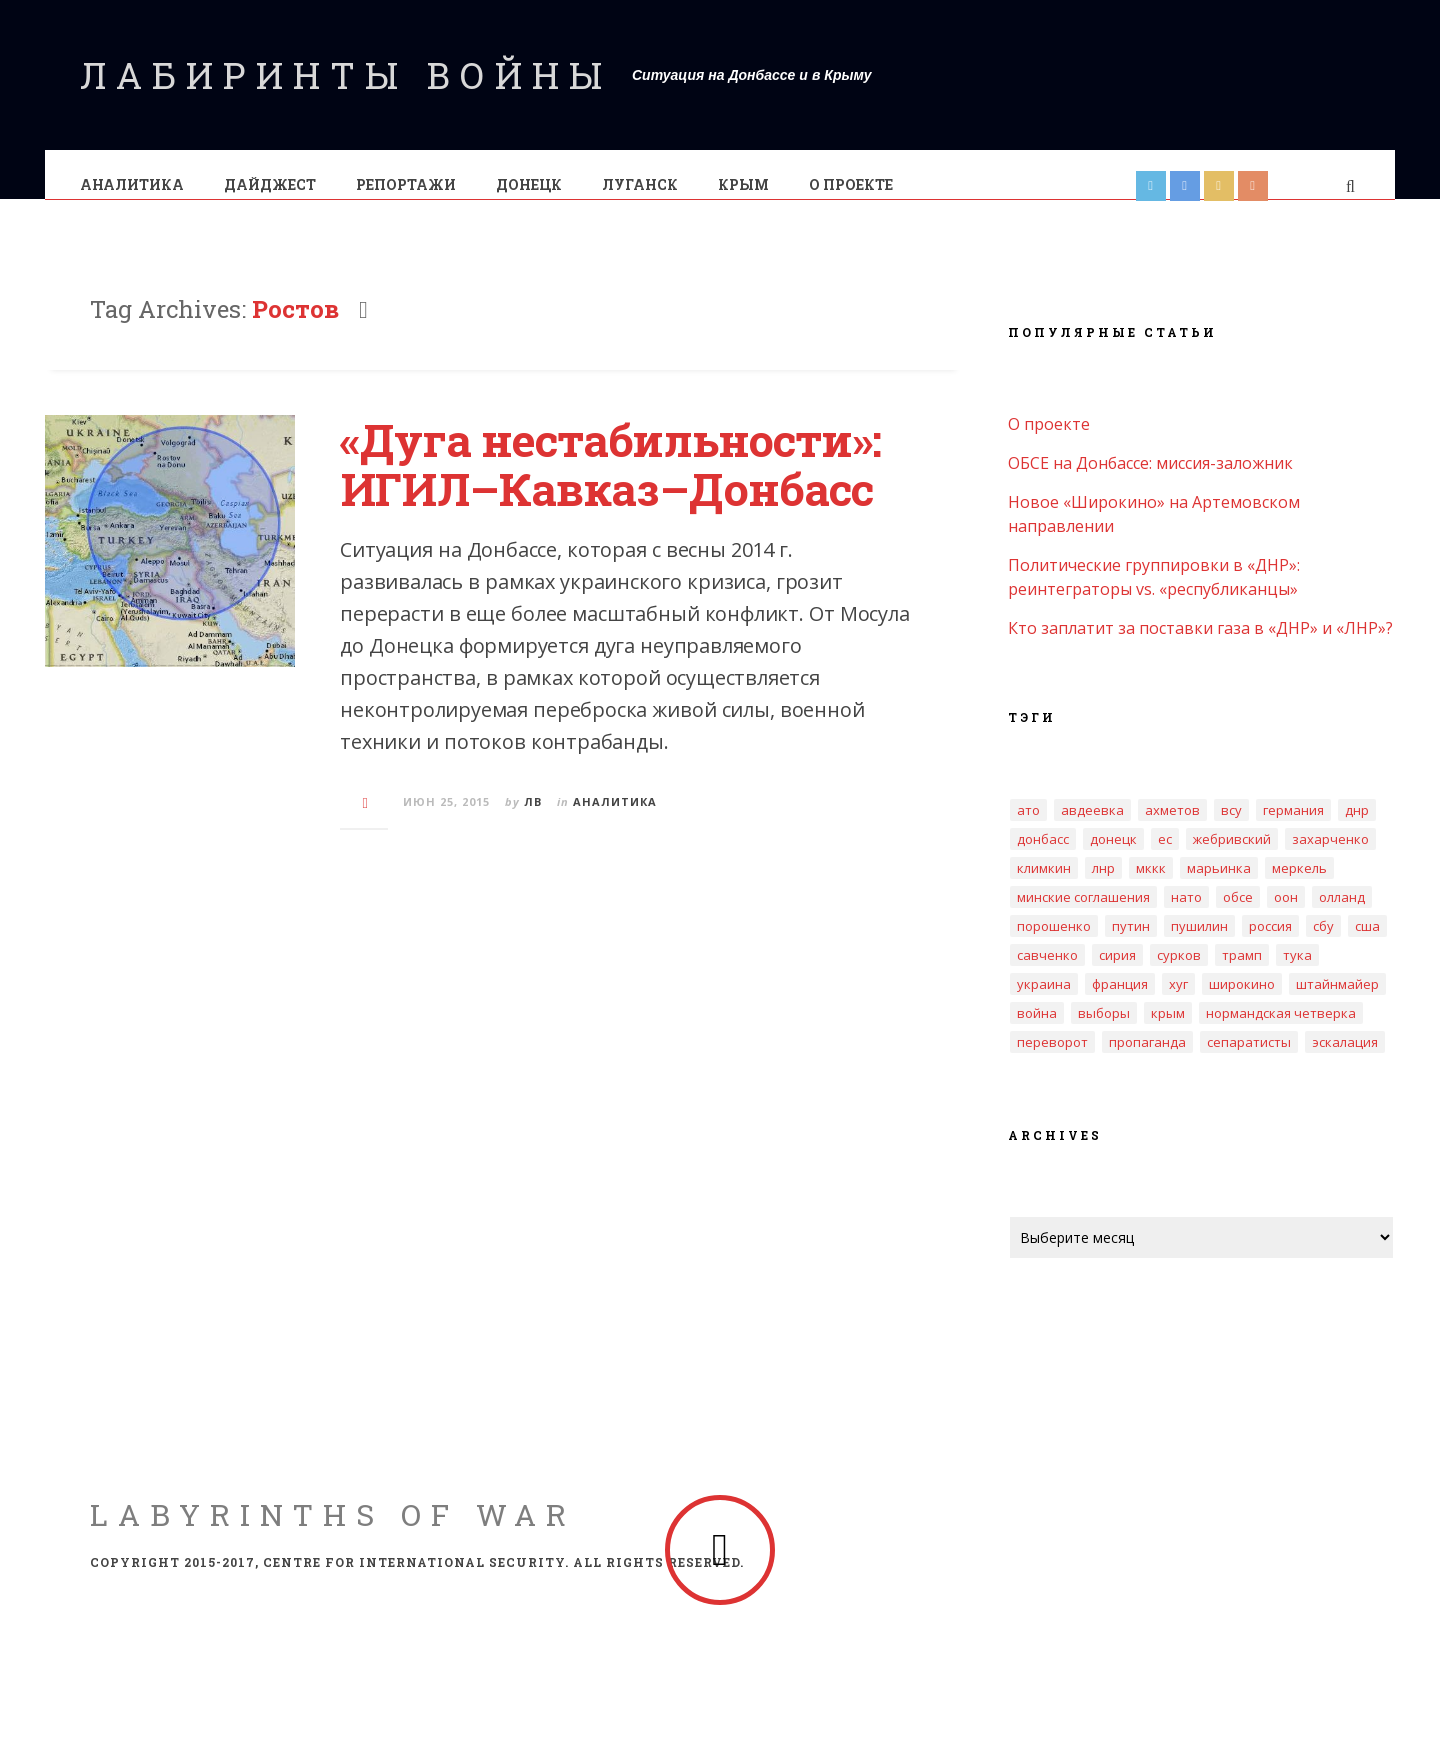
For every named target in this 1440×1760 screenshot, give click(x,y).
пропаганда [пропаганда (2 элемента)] (1147, 1062)
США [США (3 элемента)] (1367, 946)
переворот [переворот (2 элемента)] (1052, 1062)
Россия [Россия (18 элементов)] (1270, 946)
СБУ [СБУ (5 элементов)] (1323, 946)
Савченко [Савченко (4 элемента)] (1047, 975)
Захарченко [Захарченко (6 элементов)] (1330, 859)
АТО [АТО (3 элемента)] (1028, 830)
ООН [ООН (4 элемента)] (1286, 917)
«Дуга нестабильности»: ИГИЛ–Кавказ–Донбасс (610, 484)
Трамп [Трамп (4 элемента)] (1242, 975)
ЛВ (533, 821)
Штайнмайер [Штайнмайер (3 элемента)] (1337, 1004)
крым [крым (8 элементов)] (1168, 1033)
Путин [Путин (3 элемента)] (1131, 946)
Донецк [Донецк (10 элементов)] (1113, 859)
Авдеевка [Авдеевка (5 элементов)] (1092, 830)
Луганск (641, 184)
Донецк (530, 184)
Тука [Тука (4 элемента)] (1297, 975)
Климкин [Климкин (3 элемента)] (1044, 888)
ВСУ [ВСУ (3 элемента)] (1231, 830)
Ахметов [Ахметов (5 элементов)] (1172, 830)
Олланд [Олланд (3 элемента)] (1342, 917)
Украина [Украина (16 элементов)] (1044, 1004)
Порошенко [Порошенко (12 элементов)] (1054, 946)
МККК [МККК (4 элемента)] (1151, 888)
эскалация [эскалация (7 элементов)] (1345, 1062)
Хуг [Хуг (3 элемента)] (1178, 1004)
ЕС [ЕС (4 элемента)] (1165, 859)
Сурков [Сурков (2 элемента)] (1179, 975)
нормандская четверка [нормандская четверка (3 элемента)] (1281, 1033)
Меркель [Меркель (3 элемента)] (1299, 888)
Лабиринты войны (346, 75)
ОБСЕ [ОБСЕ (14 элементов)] (1238, 917)
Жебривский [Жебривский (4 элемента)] (1232, 859)
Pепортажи (407, 184)
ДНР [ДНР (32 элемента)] (1357, 830)
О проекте (852, 184)
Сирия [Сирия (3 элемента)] (1117, 975)
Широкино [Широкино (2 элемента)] (1242, 1004)
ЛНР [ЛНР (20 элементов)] (1103, 888)
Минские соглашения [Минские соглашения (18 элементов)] (1083, 917)
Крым (744, 184)
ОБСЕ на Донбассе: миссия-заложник (1150, 483)
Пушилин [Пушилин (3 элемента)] (1199, 946)
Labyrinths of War (333, 1534)
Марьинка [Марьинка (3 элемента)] (1219, 888)
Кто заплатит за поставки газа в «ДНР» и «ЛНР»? (1200, 648)
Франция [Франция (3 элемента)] (1120, 1004)
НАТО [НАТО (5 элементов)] (1186, 917)
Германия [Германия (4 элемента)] (1293, 830)
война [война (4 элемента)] (1037, 1033)
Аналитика (133, 184)
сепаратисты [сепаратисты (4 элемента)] (1249, 1062)
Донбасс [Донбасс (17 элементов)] (1043, 859)
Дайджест (271, 184)
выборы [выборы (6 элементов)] (1104, 1033)
